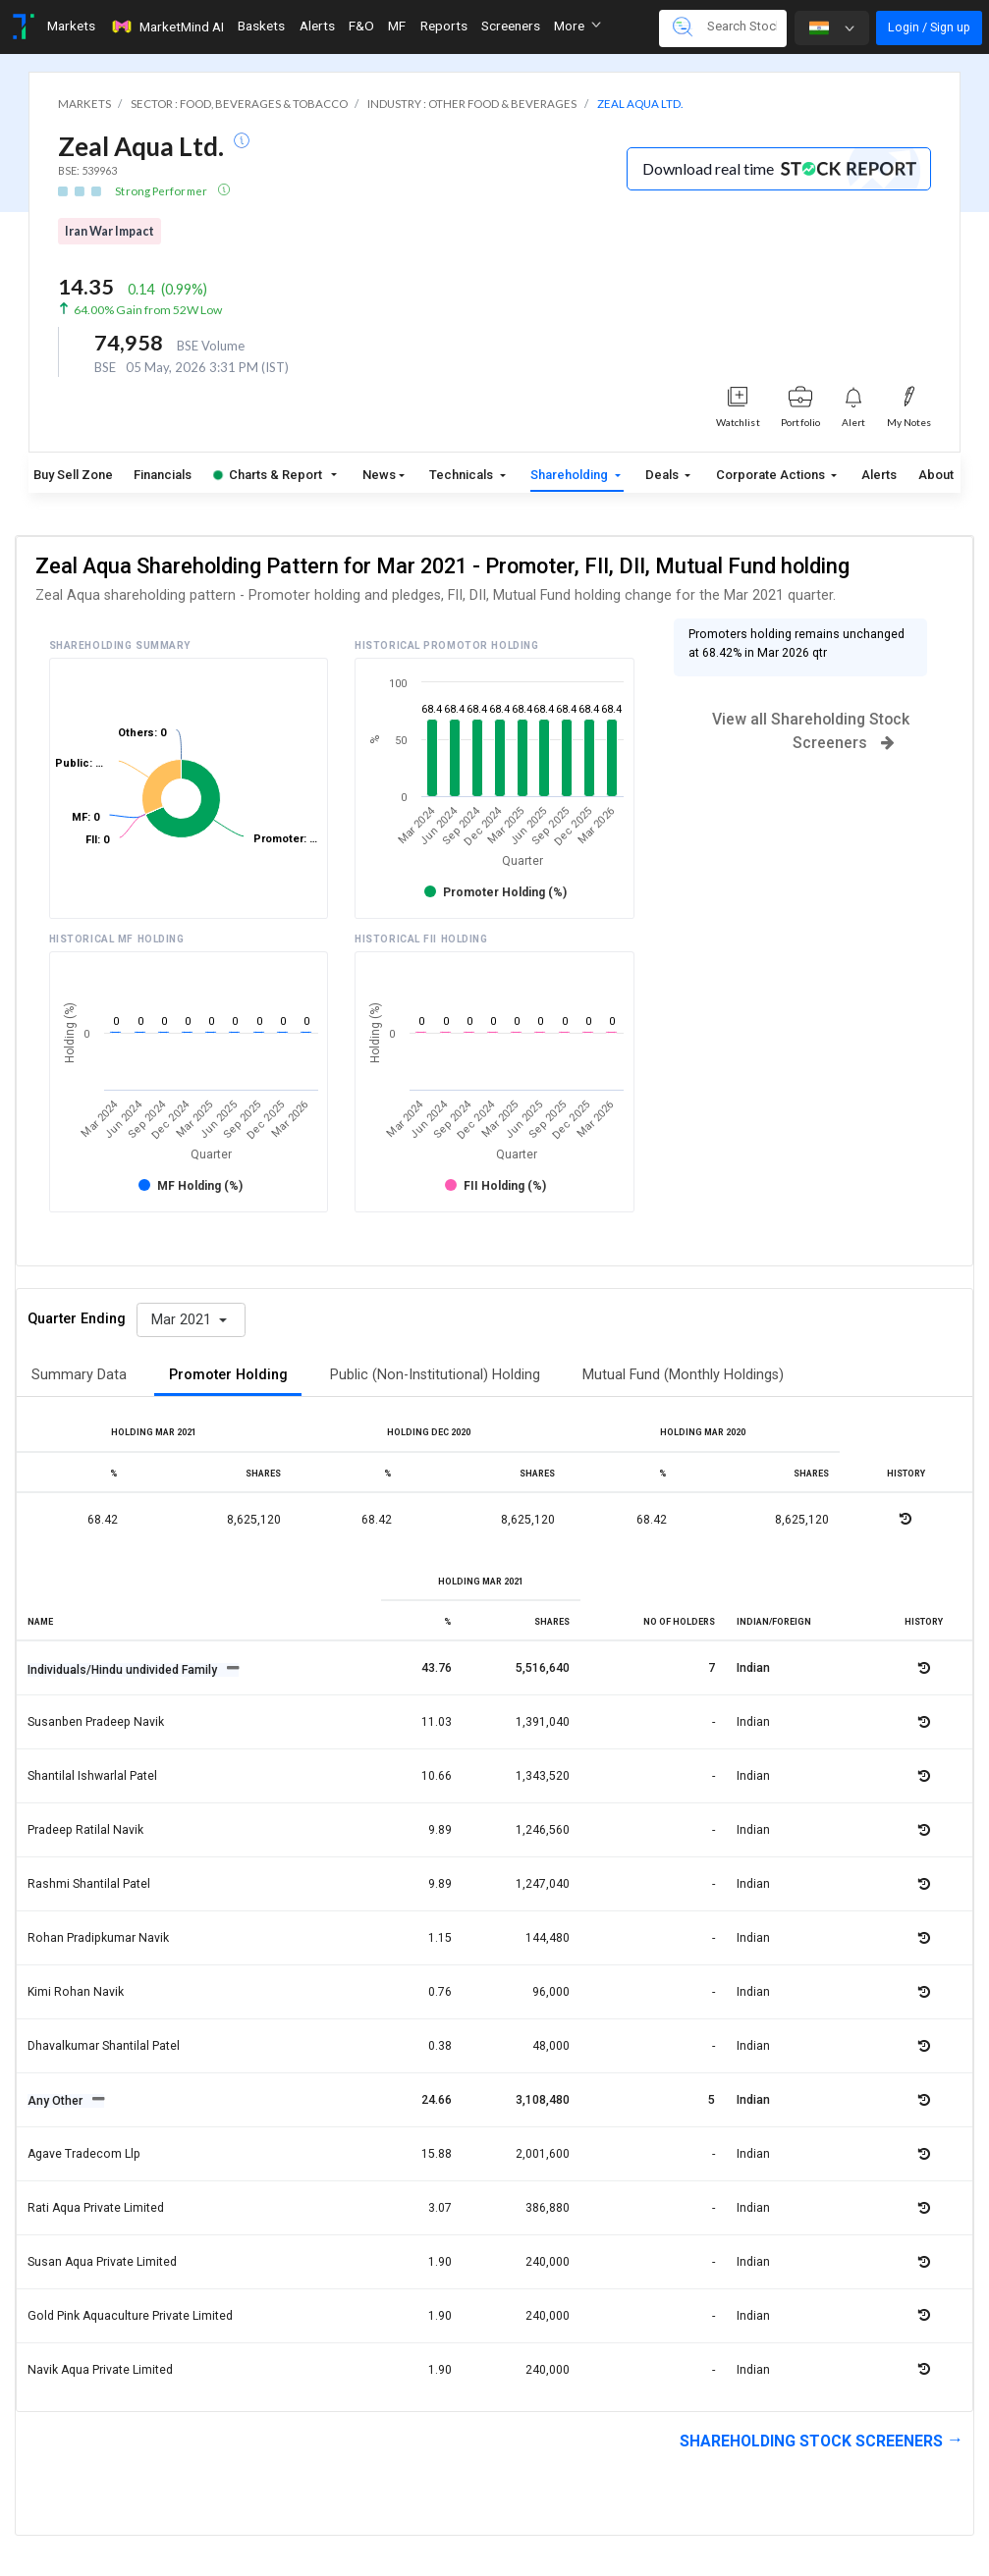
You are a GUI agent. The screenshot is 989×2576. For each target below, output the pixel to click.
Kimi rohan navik (75, 1992)
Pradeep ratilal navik (85, 1830)
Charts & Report (267, 474)
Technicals (462, 474)
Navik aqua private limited (100, 2370)
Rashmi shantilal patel (88, 1884)
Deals (663, 474)
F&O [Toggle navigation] (361, 25)
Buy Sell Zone (73, 474)
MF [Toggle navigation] (397, 25)
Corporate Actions (772, 474)
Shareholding (570, 474)
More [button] (577, 25)
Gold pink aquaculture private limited (130, 2316)
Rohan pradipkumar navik (98, 1938)
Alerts (879, 474)
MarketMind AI (167, 26)
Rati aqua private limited (95, 2208)
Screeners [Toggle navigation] (510, 25)
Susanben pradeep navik (95, 1722)
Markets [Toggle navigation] (71, 25)
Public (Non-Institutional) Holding (435, 1375)
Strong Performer (162, 191)
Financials (163, 474)
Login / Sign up (929, 27)
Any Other (56, 2101)
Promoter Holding (228, 1375)
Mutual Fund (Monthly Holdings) (683, 1375)
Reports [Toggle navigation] (443, 25)
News (379, 474)
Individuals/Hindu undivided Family (123, 1670)
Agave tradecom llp (83, 2154)
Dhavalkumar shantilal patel (103, 2046)
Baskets (261, 25)
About (936, 474)
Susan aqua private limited (102, 2262)
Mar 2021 (183, 1320)
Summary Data (79, 1375)
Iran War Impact (109, 231)
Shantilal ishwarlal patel (92, 1776)
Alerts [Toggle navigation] (317, 25)
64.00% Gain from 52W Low (148, 309)
